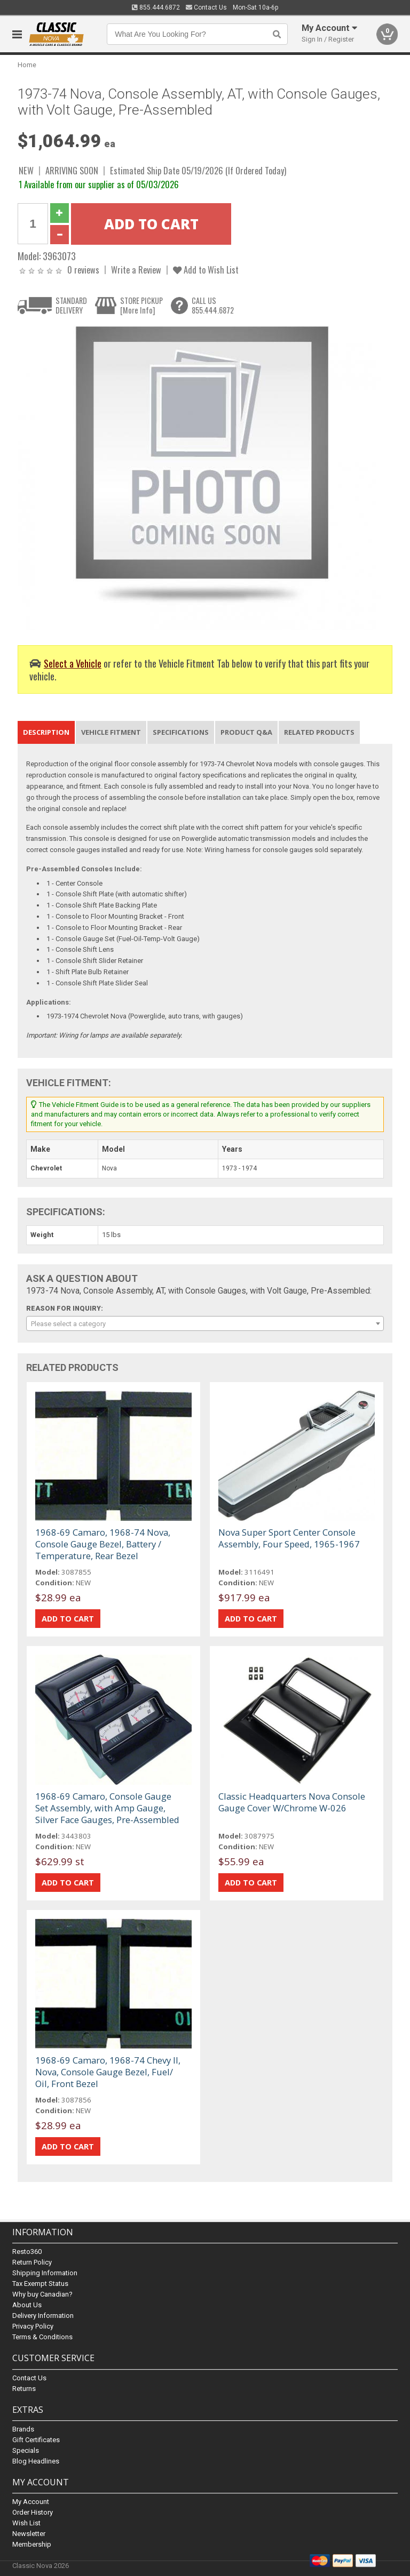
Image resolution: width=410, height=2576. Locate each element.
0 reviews (83, 269)
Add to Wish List (206, 269)
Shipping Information (44, 2273)
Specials (25, 2450)
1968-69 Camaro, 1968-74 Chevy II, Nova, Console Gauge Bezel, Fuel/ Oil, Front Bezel (107, 2072)
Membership (31, 2544)
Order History (32, 2512)
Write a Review (136, 269)
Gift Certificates (36, 2440)
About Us (27, 2305)
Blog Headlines (35, 2461)
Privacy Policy (32, 2327)
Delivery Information (43, 2316)
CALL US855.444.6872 (213, 305)
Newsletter (28, 2534)
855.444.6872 (156, 7)
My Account (30, 2502)
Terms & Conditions (42, 2337)
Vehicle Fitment (111, 732)
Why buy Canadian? (42, 2295)
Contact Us (206, 7)
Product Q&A (246, 732)
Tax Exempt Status (40, 2284)
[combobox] (205, 1323)
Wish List (26, 2523)
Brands (23, 2429)
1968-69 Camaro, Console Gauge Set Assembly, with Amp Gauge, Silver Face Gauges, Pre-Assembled (107, 1808)
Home (27, 65)
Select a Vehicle (72, 663)
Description (46, 732)
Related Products (319, 732)
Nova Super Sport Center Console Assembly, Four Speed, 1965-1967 (289, 1538)
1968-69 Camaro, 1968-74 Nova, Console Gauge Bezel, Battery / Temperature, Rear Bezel (102, 1544)
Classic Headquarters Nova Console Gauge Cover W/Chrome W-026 (291, 1802)
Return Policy (32, 2263)
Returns (24, 2389)
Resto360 (27, 2252)
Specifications (181, 732)
